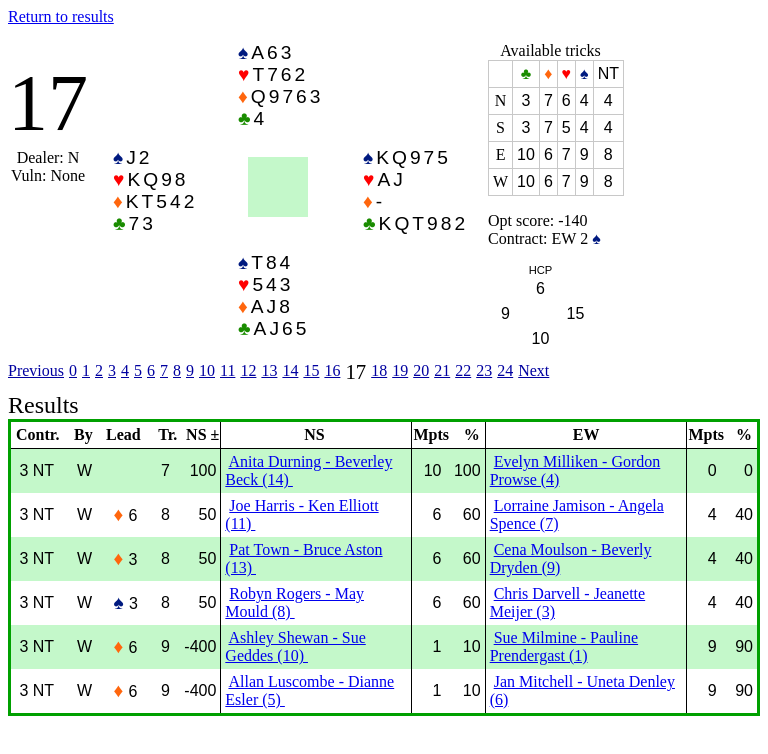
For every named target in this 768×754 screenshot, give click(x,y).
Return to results (61, 16)
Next (533, 370)
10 (207, 370)
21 (442, 370)
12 (248, 370)
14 (290, 370)
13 (269, 370)
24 (505, 370)
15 (311, 370)
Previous (36, 370)
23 (484, 370)
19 (400, 370)
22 (463, 370)
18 (379, 370)
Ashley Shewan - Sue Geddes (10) (295, 646)
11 (227, 370)
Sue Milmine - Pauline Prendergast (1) (564, 646)
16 (332, 370)
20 (421, 370)
